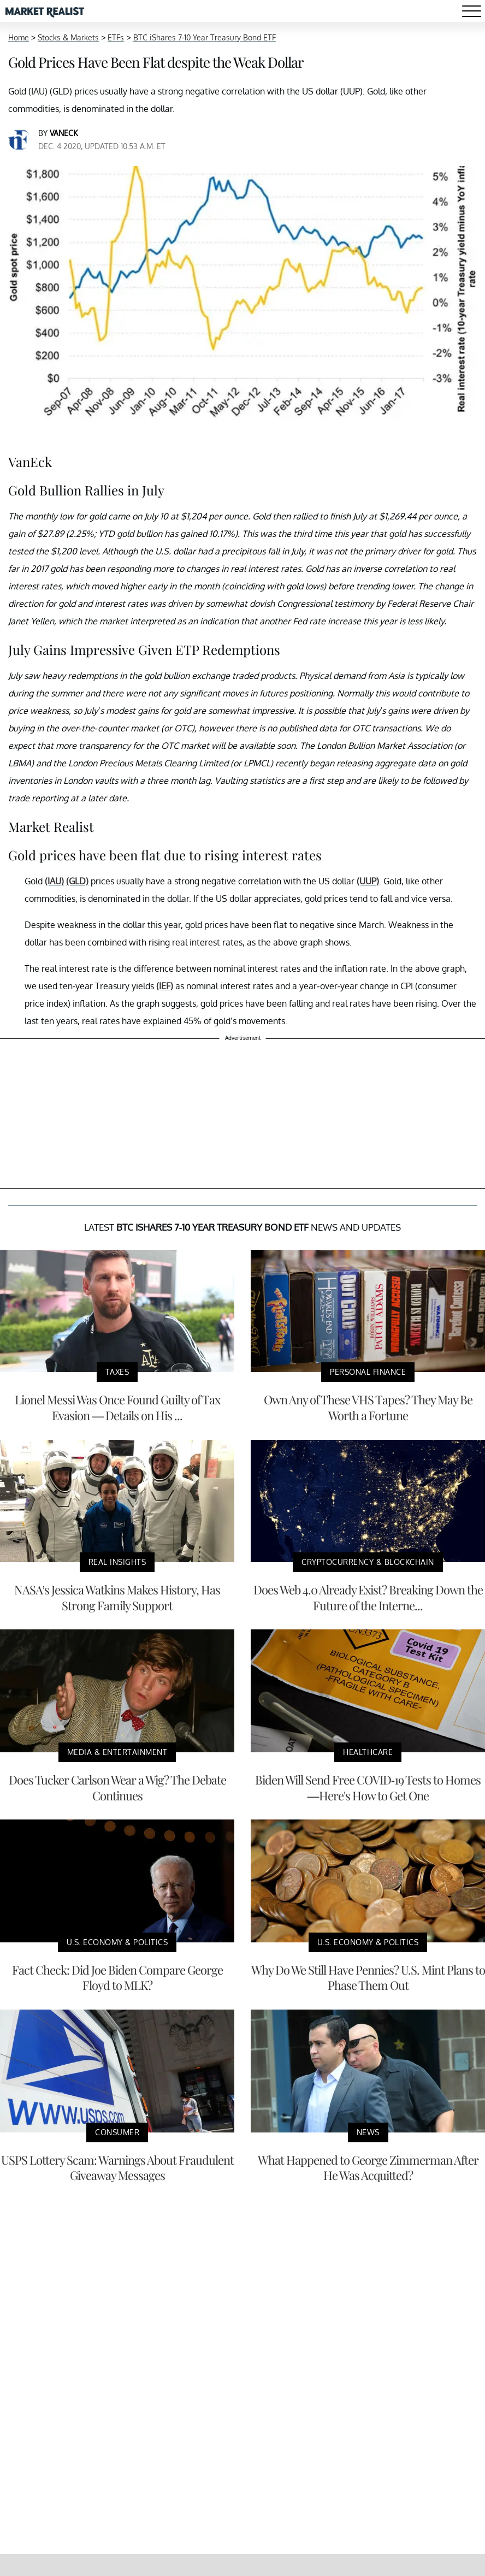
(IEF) (164, 985)
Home (18, 37)
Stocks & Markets (68, 37)
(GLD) (77, 881)
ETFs (116, 37)
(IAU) (54, 881)
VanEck (64, 133)
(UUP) (368, 881)
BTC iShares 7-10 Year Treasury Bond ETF (204, 37)
